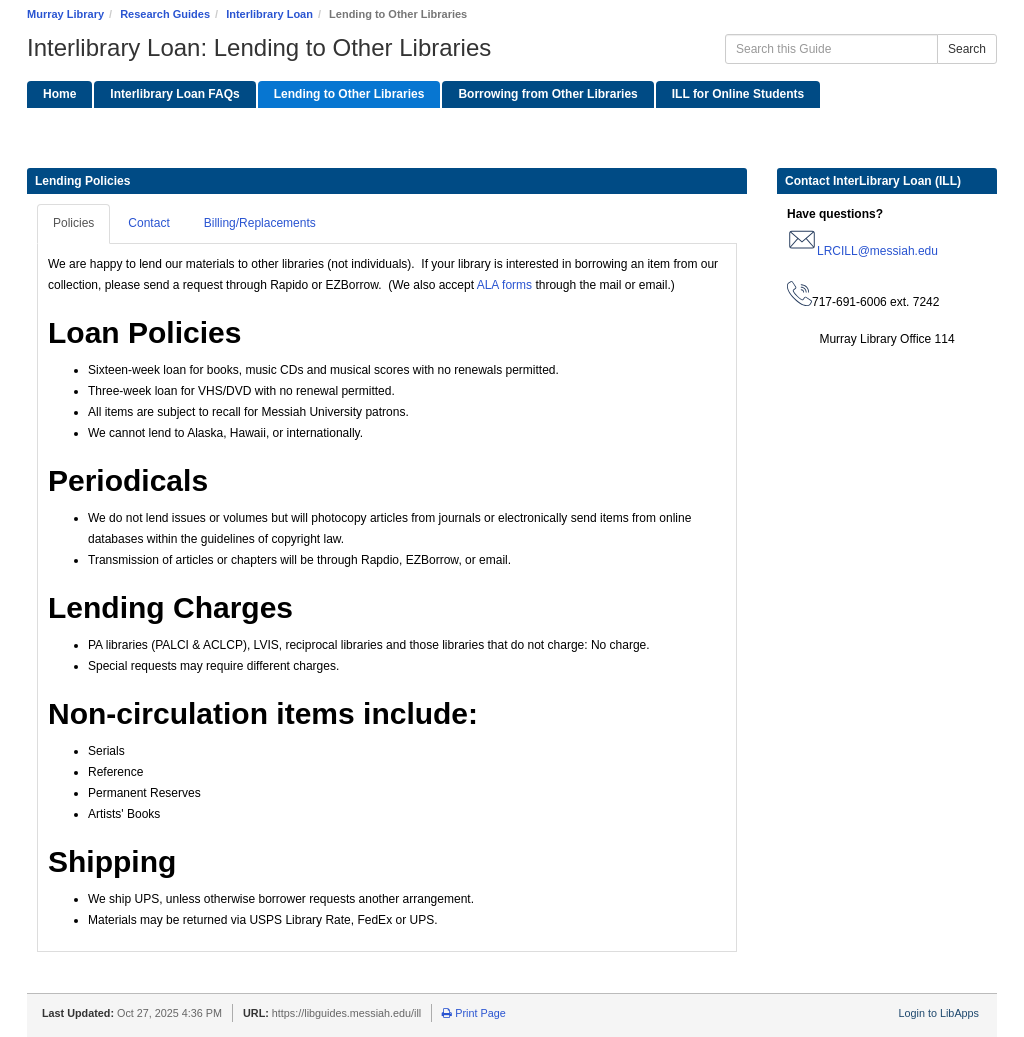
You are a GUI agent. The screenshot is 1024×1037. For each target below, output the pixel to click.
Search (967, 49)
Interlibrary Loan (269, 14)
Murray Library (65, 14)
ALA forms (503, 285)
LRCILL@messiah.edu (877, 251)
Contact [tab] (148, 223)
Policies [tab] (73, 223)
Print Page (473, 1013)
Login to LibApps (939, 1013)
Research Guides (165, 14)
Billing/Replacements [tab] (260, 223)
